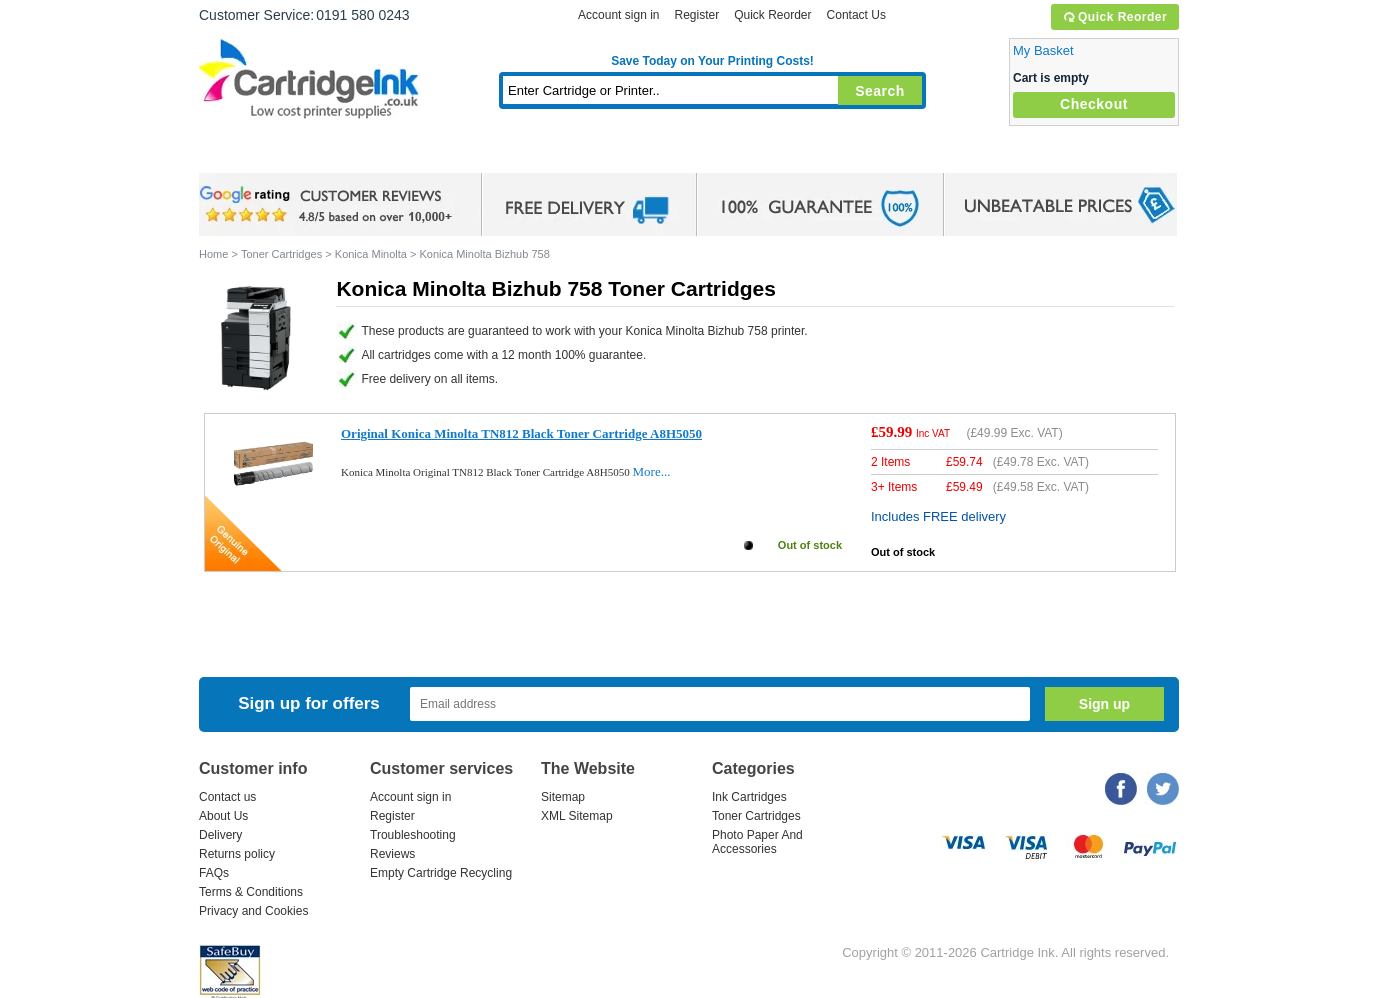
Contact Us (856, 15)
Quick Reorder (1114, 17)
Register (696, 15)
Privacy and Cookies (253, 911)
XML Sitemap (577, 816)
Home (239, 154)
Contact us (227, 797)
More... (652, 471)
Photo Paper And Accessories (757, 842)
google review (329, 205)
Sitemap (563, 797)
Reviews (392, 854)
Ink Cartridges (351, 154)
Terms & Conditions (251, 892)
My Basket (1043, 50)
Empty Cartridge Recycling (441, 873)
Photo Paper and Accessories (717, 154)
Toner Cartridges (505, 154)
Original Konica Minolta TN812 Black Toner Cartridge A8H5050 (521, 433)
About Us (223, 816)
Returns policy (237, 854)
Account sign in (618, 15)
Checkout (1094, 104)
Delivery (220, 835)
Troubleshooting (413, 835)
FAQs (214, 873)
